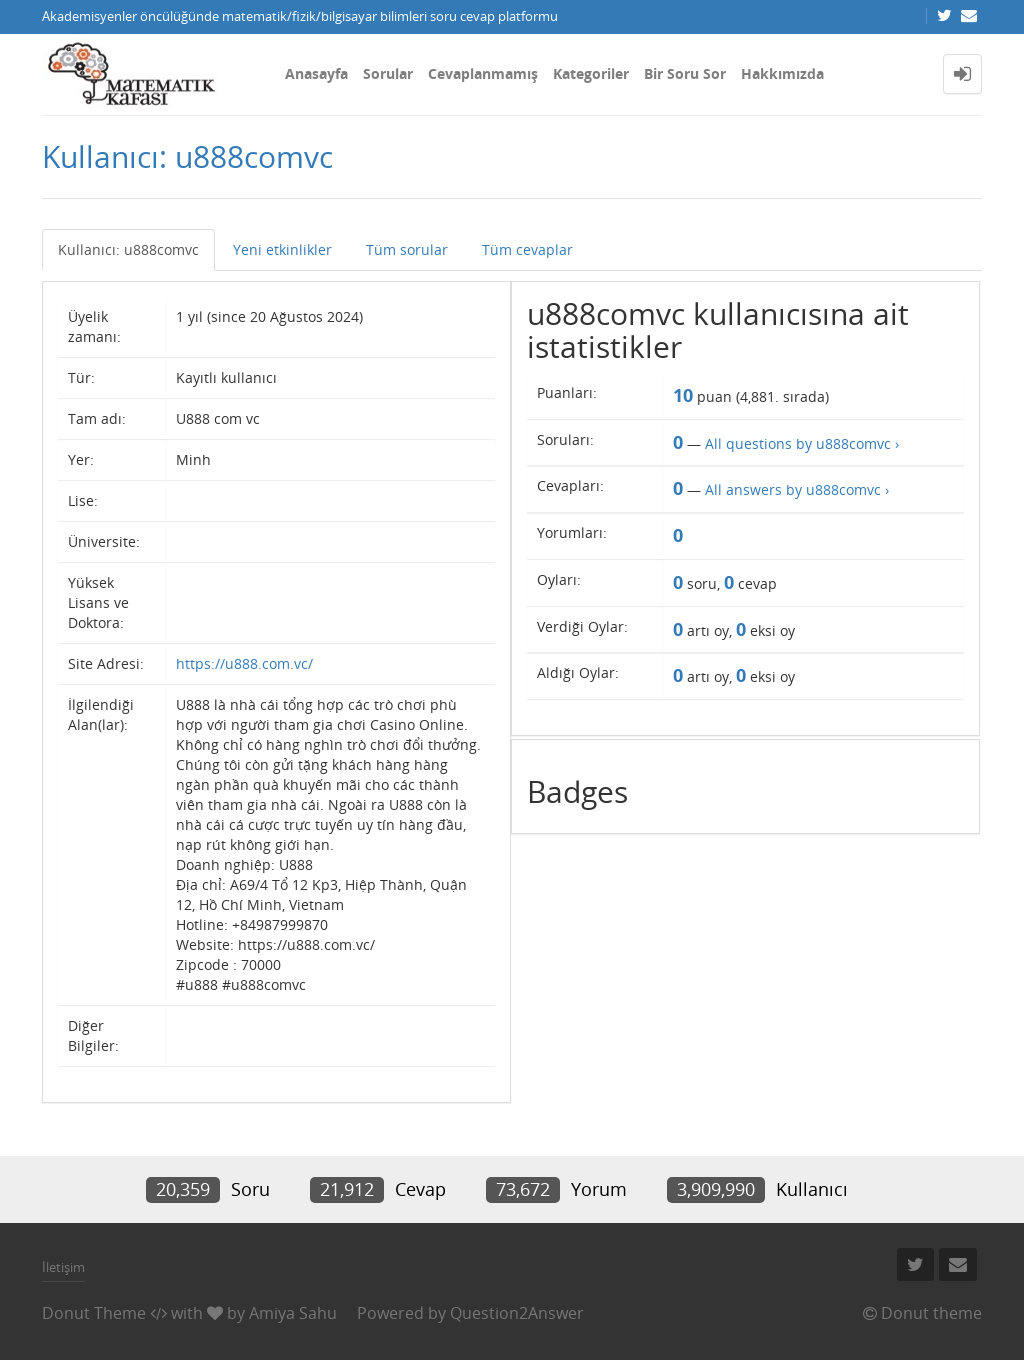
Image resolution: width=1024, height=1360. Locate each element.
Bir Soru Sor (685, 73)
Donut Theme (94, 1313)
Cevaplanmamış (483, 73)
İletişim (63, 1267)
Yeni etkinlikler (282, 249)
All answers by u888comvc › (797, 489)
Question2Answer (517, 1313)
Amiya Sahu (293, 1313)
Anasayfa (316, 73)
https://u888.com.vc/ (244, 663)
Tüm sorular (407, 249)
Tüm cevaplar (527, 249)
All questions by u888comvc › (802, 443)
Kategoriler (591, 73)
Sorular (388, 73)
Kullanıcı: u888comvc (128, 249)
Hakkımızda (782, 73)
